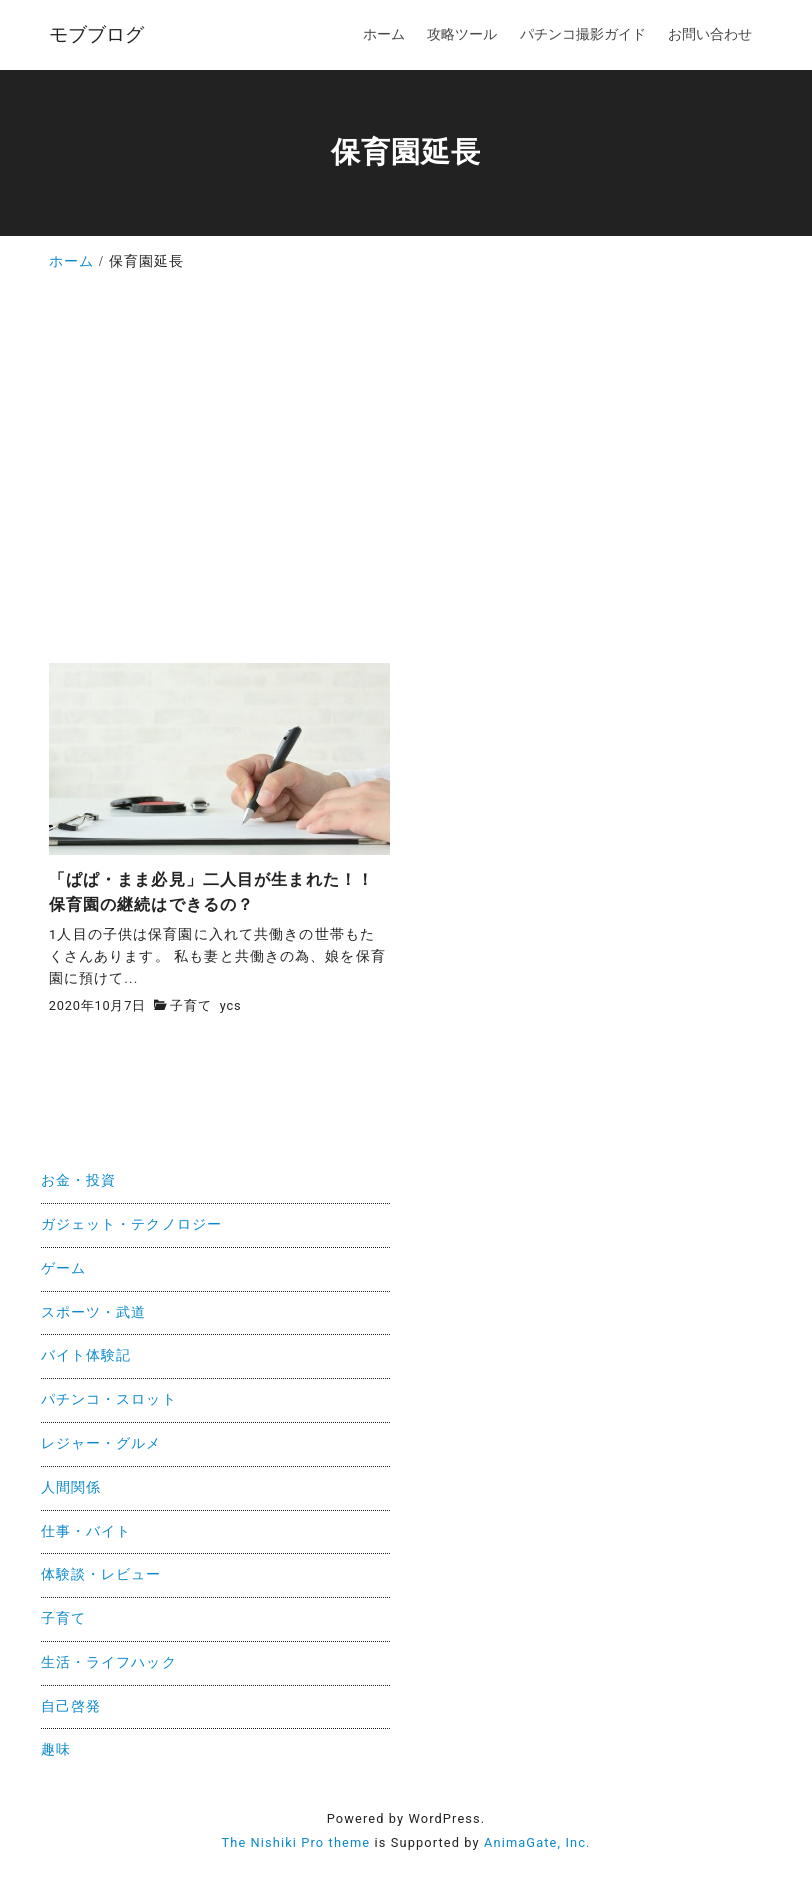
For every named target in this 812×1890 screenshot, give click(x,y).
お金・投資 (79, 1180)
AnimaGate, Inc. (537, 1842)
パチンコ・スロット (109, 1399)
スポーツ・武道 (94, 1312)
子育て (190, 1005)
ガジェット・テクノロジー (131, 1224)
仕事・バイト (86, 1531)
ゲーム (63, 1268)
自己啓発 (71, 1706)
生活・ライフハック (109, 1662)
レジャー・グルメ (101, 1443)
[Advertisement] (406, 475)
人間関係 (71, 1487)
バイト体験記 (86, 1355)
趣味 (56, 1749)
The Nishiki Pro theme (295, 1842)
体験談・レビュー (101, 1574)
